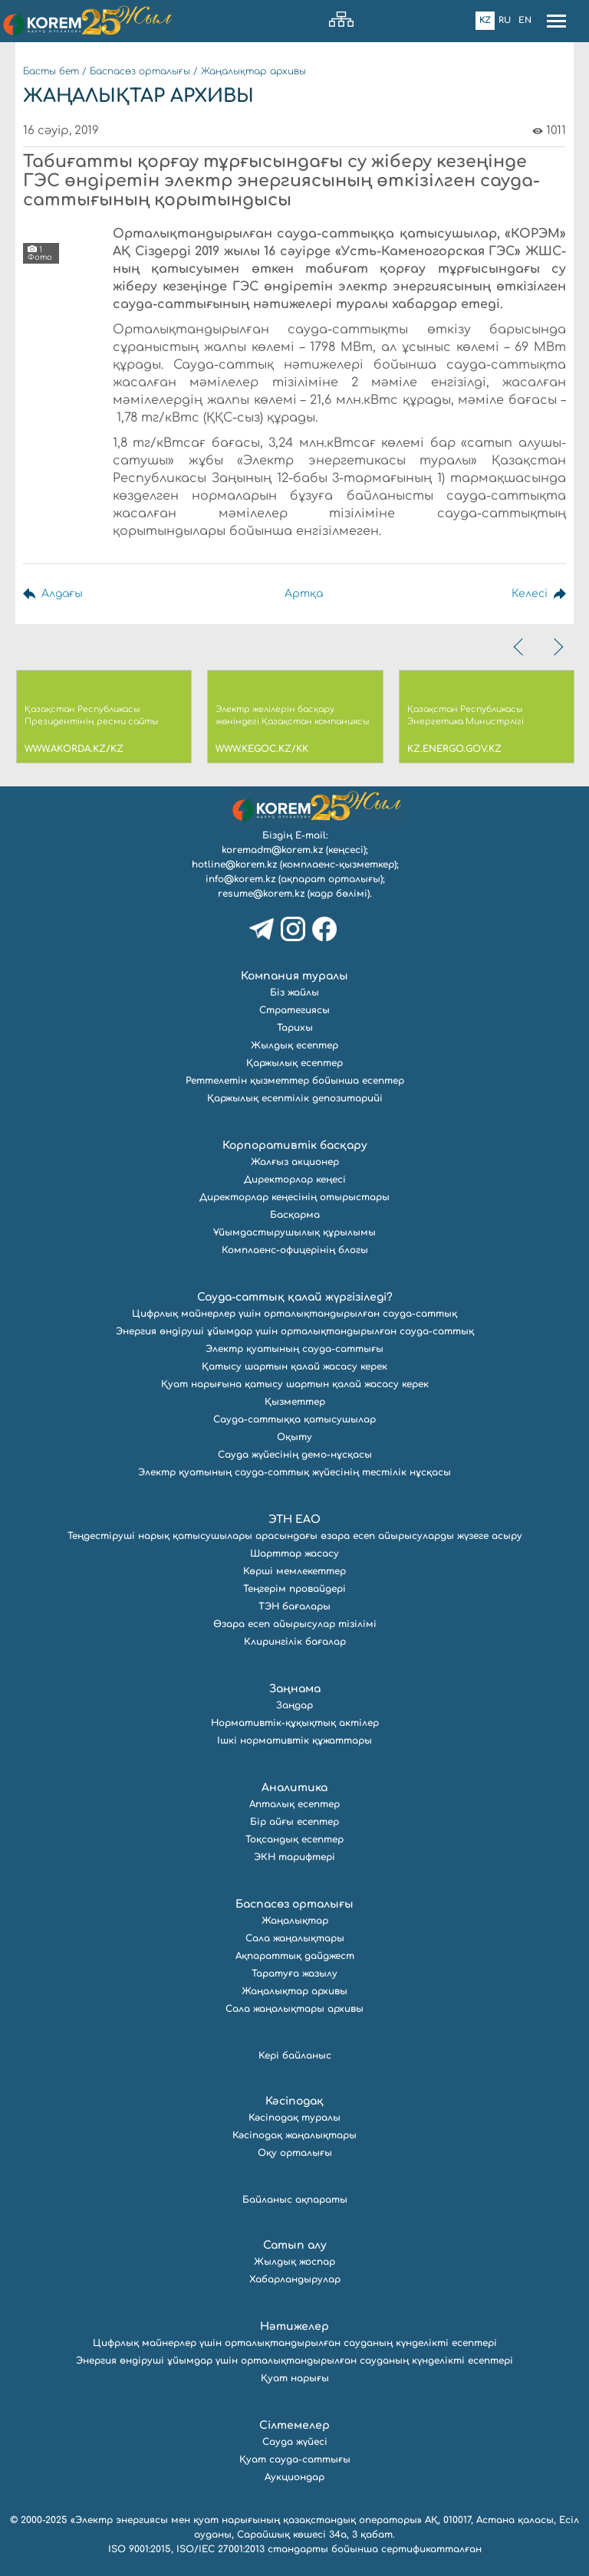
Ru (505, 20)
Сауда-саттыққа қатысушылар (294, 1419)
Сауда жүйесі (294, 2442)
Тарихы (295, 1027)
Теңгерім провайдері (294, 1588)
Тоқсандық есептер (294, 1839)
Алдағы (62, 593)
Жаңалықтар (295, 1920)
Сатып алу (295, 2245)
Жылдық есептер (294, 1045)
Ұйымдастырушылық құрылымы (294, 1232)
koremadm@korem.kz (272, 850)
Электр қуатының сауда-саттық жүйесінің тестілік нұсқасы (294, 1472)
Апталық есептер (294, 1804)
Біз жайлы (294, 992)
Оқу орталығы (295, 2153)
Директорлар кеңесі (295, 1179)
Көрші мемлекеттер (294, 1571)
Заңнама (295, 1689)
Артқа (304, 593)
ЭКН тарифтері (294, 1857)
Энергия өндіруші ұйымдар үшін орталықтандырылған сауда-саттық (295, 1331)
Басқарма (295, 1214)
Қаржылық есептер (294, 1063)
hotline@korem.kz (234, 864)
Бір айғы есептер (294, 1821)
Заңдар (294, 1705)
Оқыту (294, 1437)
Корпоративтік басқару (294, 1145)
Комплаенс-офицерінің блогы (295, 1250)
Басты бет (51, 71)
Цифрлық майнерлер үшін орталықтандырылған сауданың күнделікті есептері (295, 2343)
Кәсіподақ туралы (294, 2117)
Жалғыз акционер (295, 1162)
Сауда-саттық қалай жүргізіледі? (295, 1297)
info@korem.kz (240, 879)
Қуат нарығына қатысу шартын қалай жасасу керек (295, 1384)
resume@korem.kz (261, 893)
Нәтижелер (294, 2326)
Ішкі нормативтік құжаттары (294, 1740)
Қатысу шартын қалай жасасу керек (294, 1366)
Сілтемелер (294, 2425)
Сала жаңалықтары (294, 1938)
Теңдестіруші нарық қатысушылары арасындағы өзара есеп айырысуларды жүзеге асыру (294, 1536)
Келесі (530, 593)
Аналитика (294, 1787)
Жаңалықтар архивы (253, 71)
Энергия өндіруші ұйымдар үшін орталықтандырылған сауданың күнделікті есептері (294, 2360)
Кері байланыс (294, 2055)
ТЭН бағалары (294, 1606)
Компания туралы (294, 976)
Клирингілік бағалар (295, 1641)
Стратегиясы (294, 1010)
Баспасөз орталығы (140, 71)
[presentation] (520, 647)
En (524, 20)
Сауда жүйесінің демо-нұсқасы (295, 1454)
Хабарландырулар (295, 2279)
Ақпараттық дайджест (294, 1956)
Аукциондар (294, 2477)
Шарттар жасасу (294, 1553)
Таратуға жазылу (294, 1973)
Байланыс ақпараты (294, 2199)
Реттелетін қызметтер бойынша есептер (295, 1080)
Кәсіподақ (294, 2101)
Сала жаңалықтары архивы (294, 2008)
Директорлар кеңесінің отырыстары (294, 1197)
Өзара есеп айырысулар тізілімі (295, 1624)
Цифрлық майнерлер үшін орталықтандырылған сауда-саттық (294, 1313)
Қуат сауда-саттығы (294, 2459)
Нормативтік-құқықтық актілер (295, 1723)
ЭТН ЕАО (294, 1519)
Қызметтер (295, 1401)
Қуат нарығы (295, 2378)
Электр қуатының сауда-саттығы (294, 1349)
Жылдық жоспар (294, 2261)
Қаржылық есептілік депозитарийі (295, 1098)
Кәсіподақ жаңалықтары (294, 2135)
